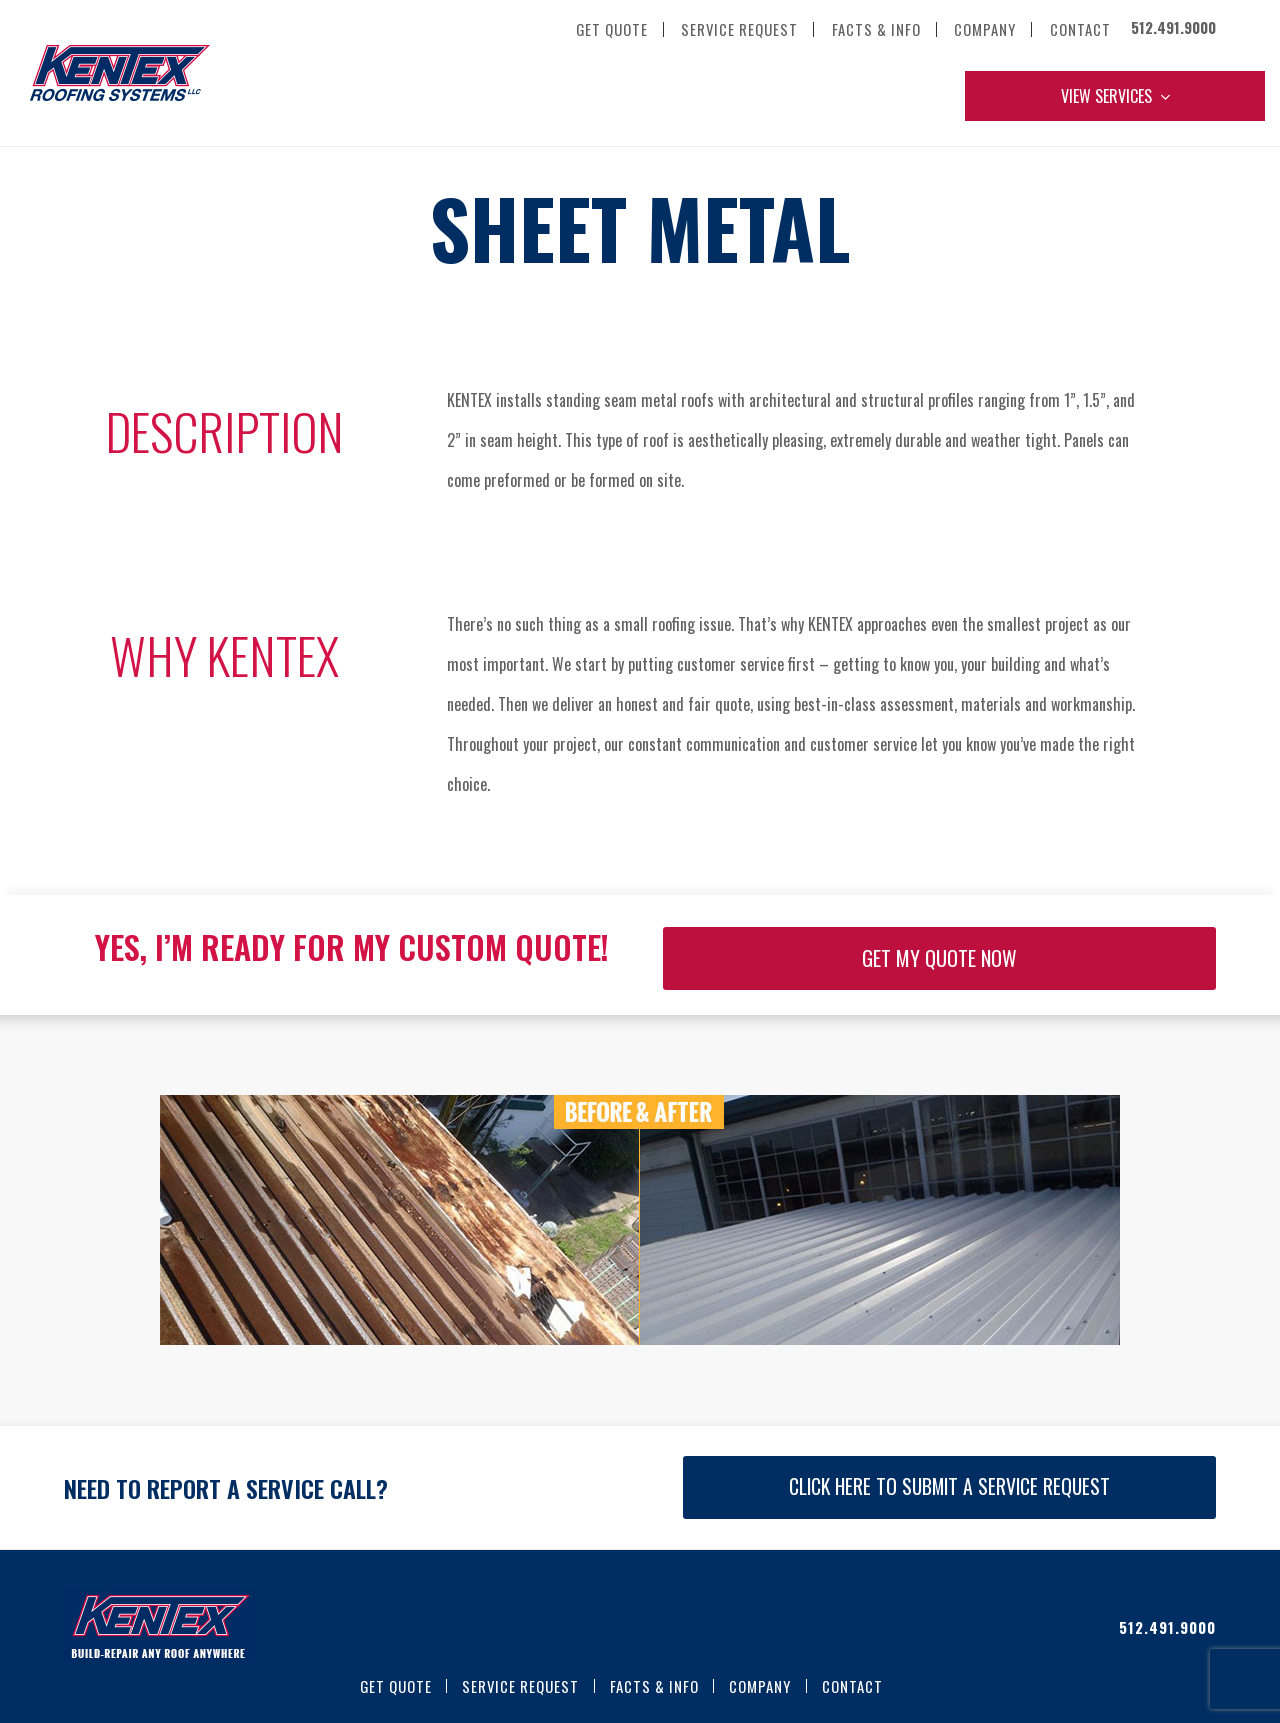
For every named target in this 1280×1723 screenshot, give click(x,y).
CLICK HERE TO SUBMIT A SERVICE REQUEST (949, 1486)
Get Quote (396, 1686)
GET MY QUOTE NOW (939, 958)
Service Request (520, 1686)
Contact (852, 1686)
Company (760, 1686)
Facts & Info (654, 1686)
